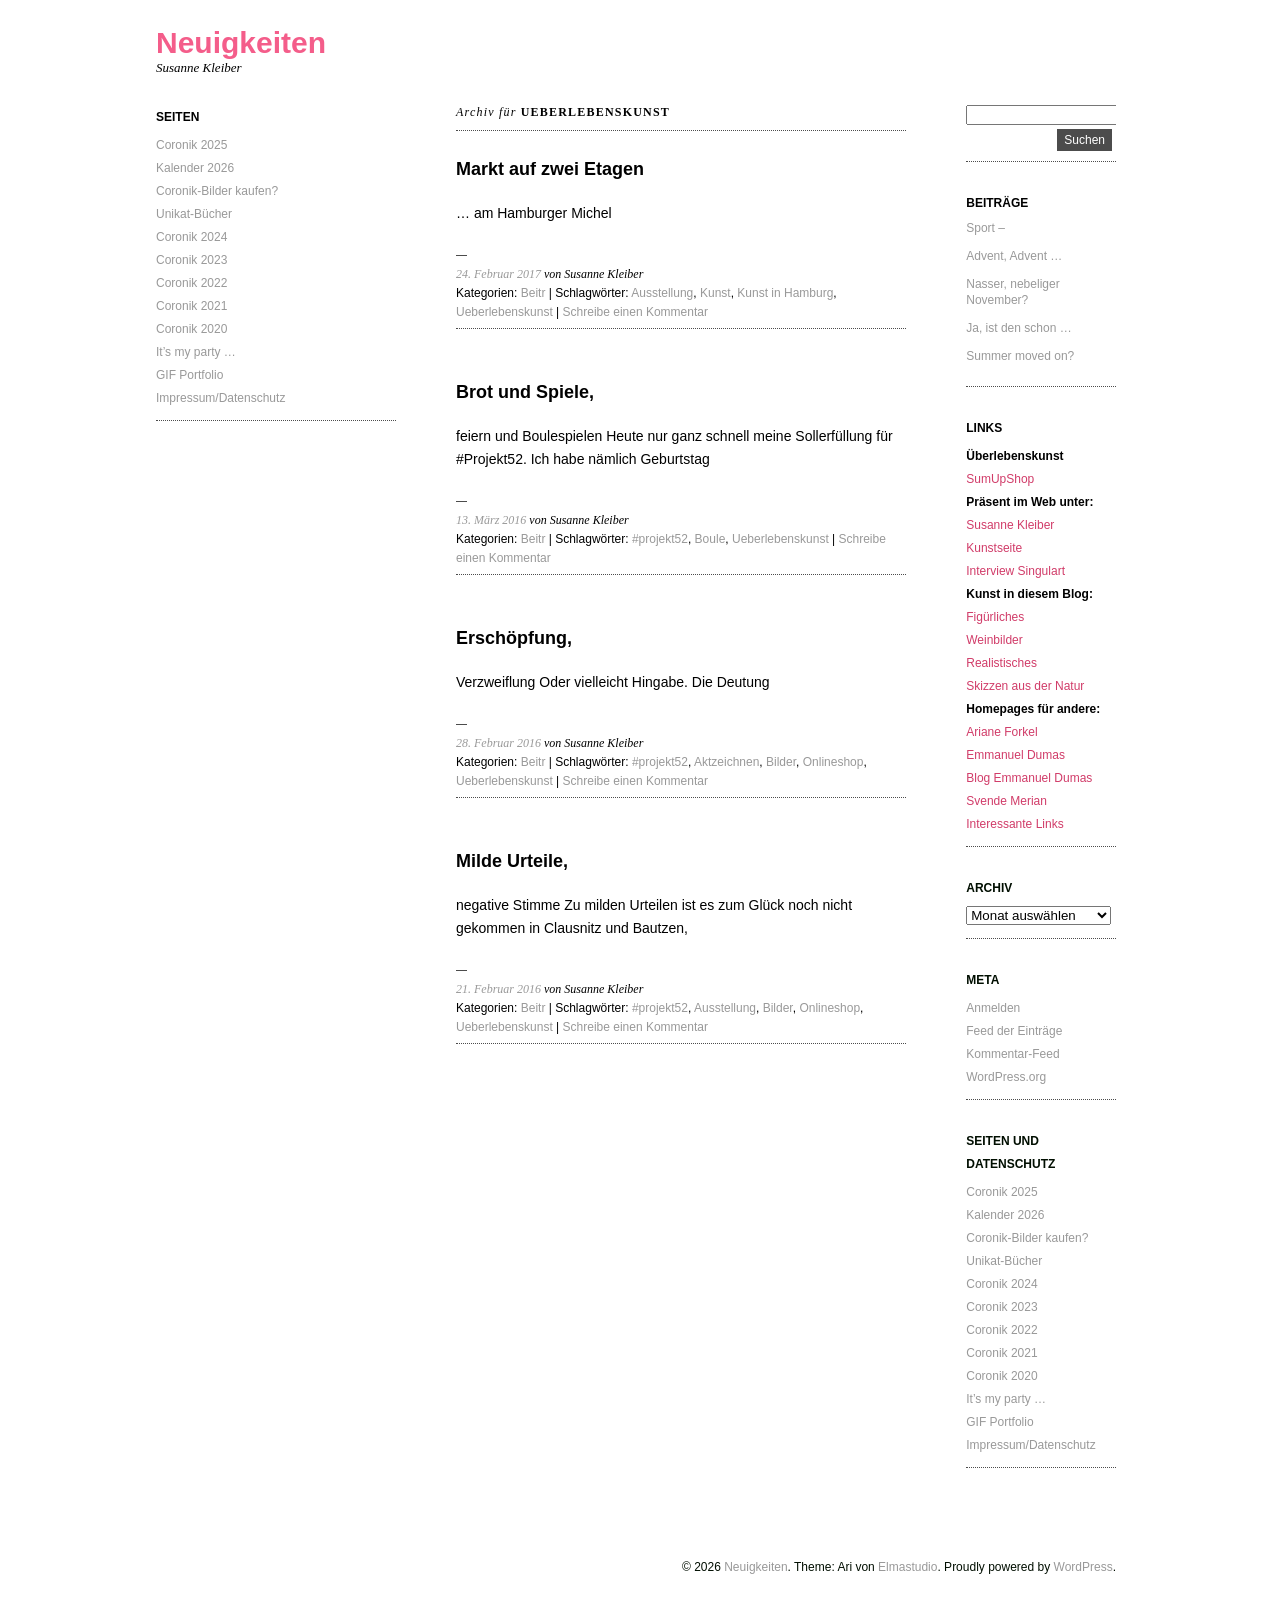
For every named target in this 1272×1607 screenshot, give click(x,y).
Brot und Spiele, (525, 392)
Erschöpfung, (514, 638)
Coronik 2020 (191, 329)
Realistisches (1001, 663)
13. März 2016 (491, 520)
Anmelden (993, 1008)
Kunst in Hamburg (785, 293)
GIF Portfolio (189, 375)
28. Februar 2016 (498, 743)
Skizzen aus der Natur (1025, 686)
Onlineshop (833, 762)
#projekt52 (660, 539)
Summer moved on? (1020, 356)
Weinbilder (994, 640)
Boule (710, 539)
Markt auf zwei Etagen (550, 169)
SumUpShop (1000, 479)
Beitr (533, 293)
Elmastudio (907, 1567)
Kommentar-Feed (1012, 1054)
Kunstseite (994, 548)
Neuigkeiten (241, 42)
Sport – (985, 228)
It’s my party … (196, 352)
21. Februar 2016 (498, 989)
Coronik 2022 (191, 283)
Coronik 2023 (191, 260)
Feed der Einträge (1014, 1031)
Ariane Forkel (1001, 732)
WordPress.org (1006, 1077)
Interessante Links (1014, 824)
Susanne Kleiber (1010, 525)
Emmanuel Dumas (1015, 755)
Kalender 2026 (195, 168)
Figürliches (995, 617)
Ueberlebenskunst (504, 312)
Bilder (781, 762)
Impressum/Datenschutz (220, 398)
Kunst (715, 293)
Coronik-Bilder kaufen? (217, 191)
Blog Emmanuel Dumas (1029, 778)
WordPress (1083, 1567)
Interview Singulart (1015, 571)
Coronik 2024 (191, 237)
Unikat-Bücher (194, 214)
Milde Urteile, (512, 861)
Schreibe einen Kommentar (635, 312)
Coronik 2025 (191, 145)
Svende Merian (1006, 801)
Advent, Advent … (1014, 256)
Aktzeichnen (726, 762)
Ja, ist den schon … (1018, 328)
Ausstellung (662, 293)
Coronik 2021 (191, 306)
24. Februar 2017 (498, 274)
